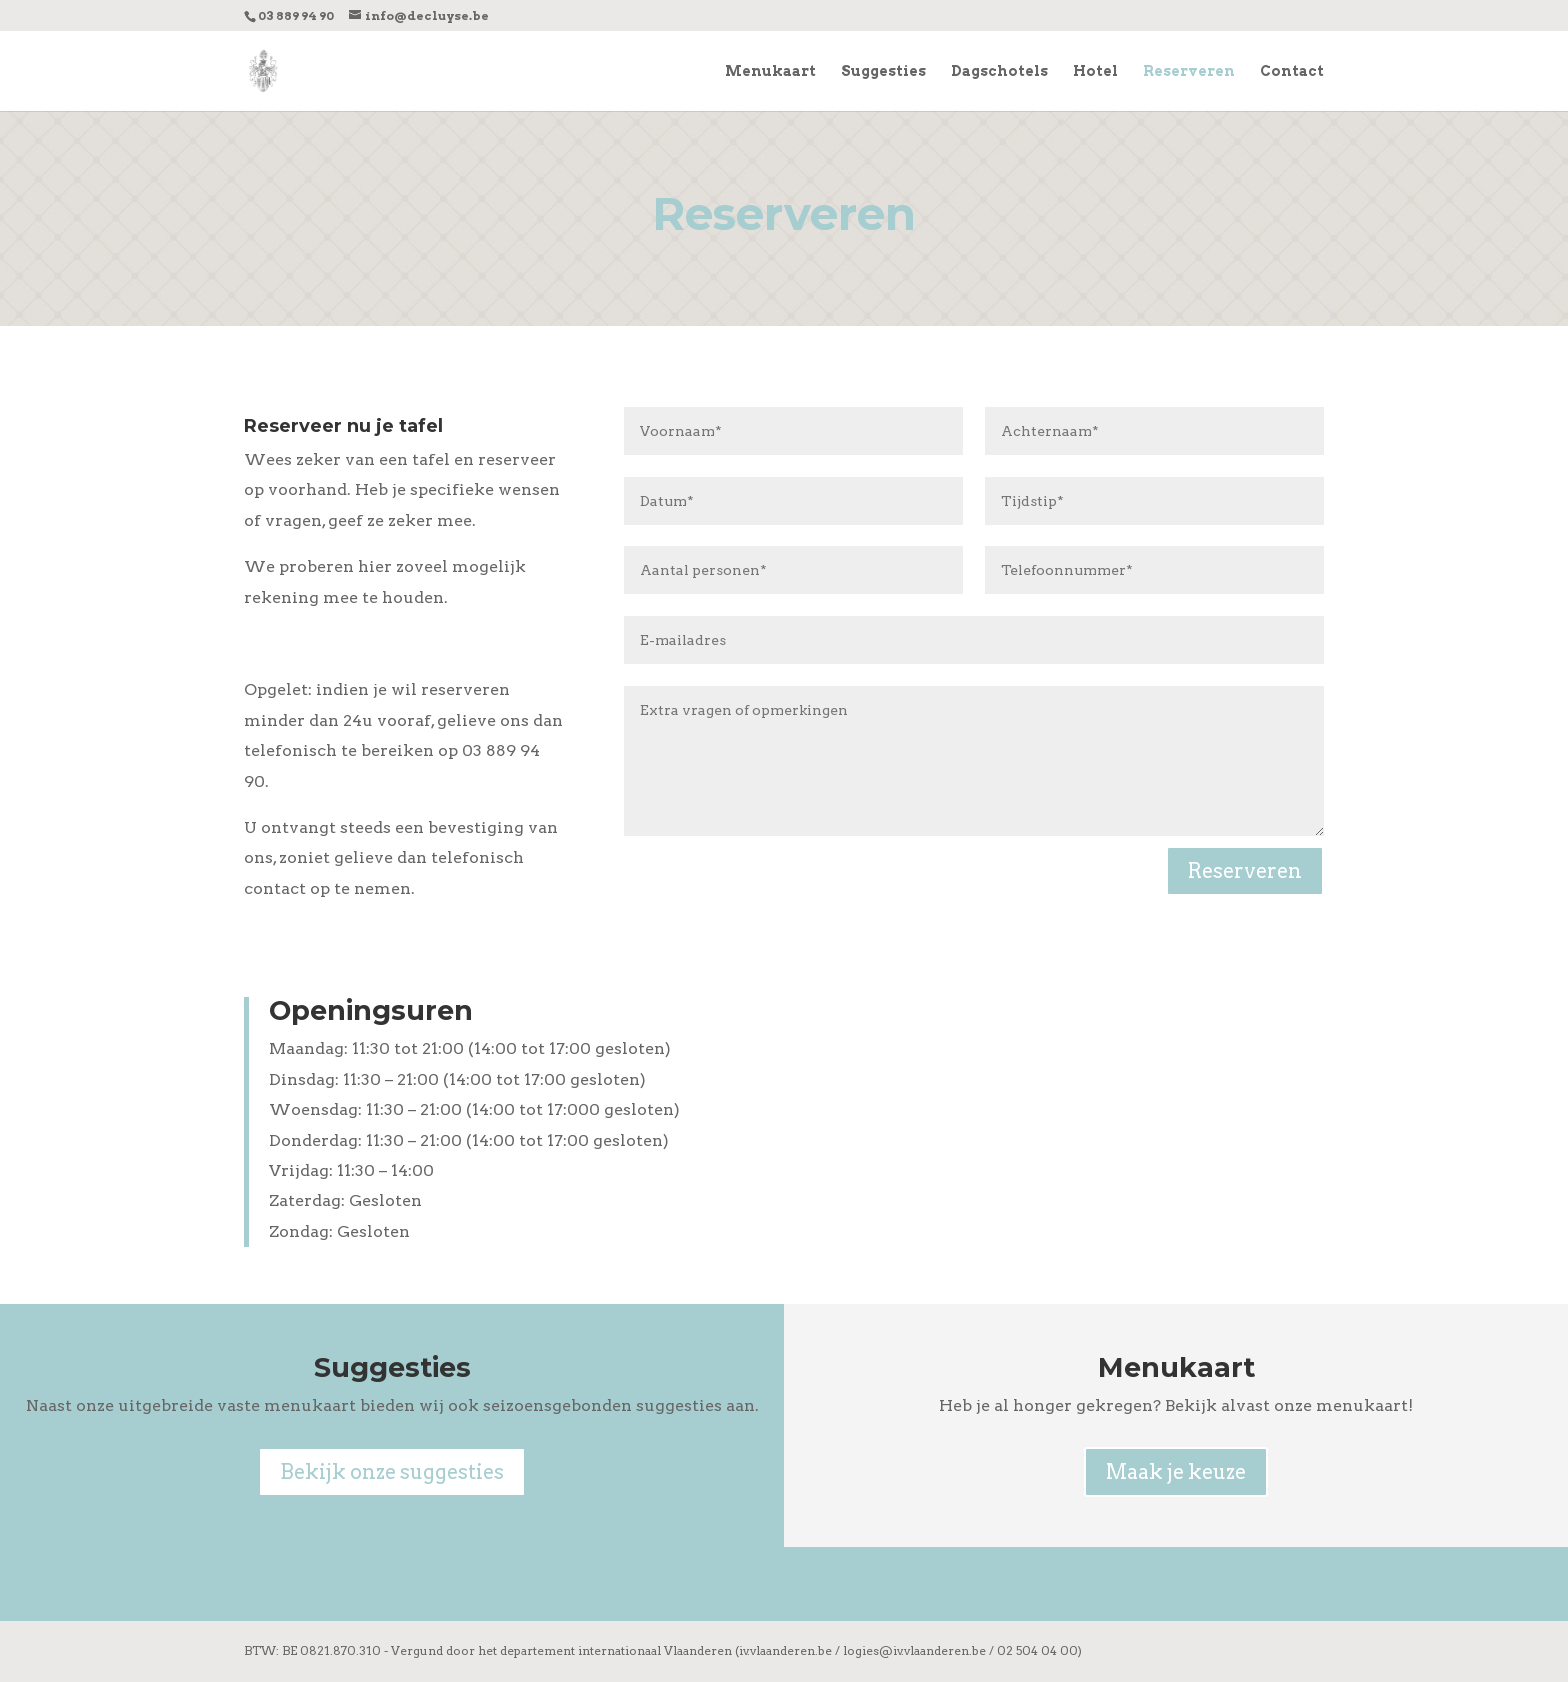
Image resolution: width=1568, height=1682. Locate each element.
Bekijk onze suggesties (392, 1472)
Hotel (1095, 71)
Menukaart (770, 71)
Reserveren (1189, 71)
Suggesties (883, 71)
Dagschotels (999, 71)
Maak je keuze (1176, 1472)
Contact (1292, 71)
